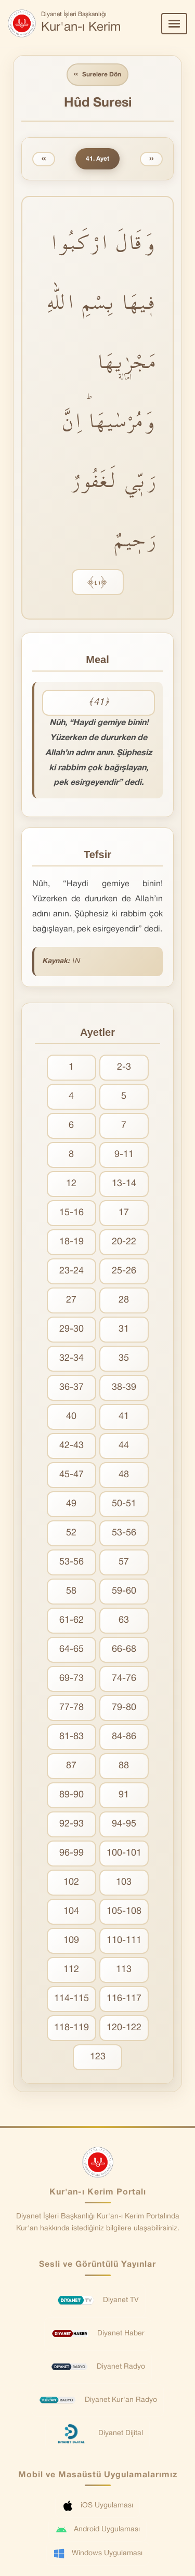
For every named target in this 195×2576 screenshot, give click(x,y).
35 (124, 1358)
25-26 (124, 1271)
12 (71, 1183)
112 (71, 1969)
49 (71, 1504)
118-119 (71, 2027)
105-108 (124, 1911)
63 (124, 1620)
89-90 (71, 1795)
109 (71, 1940)
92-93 (71, 1824)
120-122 (124, 2027)
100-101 (124, 1853)
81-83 (71, 1736)
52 (71, 1533)
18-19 (71, 1242)
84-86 (124, 1736)
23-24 (71, 1271)
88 (124, 1766)
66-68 (124, 1649)
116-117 (124, 1998)
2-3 (124, 1067)
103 (124, 1882)
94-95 (124, 1824)
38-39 (124, 1387)
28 (124, 1300)
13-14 (124, 1183)
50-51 (124, 1504)
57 (124, 1562)
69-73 (71, 1678)
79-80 (124, 1707)
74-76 (124, 1678)
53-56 (124, 1533)
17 (124, 1212)
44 (124, 1445)
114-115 (71, 1998)
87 (71, 1766)
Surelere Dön (97, 75)
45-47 (71, 1474)
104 (71, 1911)
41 (124, 1416)
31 (124, 1329)
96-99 (71, 1853)
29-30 (71, 1329)
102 (71, 1882)
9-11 (124, 1154)
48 (124, 1474)
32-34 (71, 1358)
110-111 (124, 1940)
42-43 (71, 1445)
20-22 (124, 1242)
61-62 (71, 1620)
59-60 (124, 1591)
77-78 (71, 1707)
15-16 (71, 1212)
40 (71, 1416)
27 (71, 1300)
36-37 (71, 1387)
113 (124, 1969)
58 (71, 1591)
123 (98, 2057)
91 (124, 1795)
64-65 (71, 1649)
